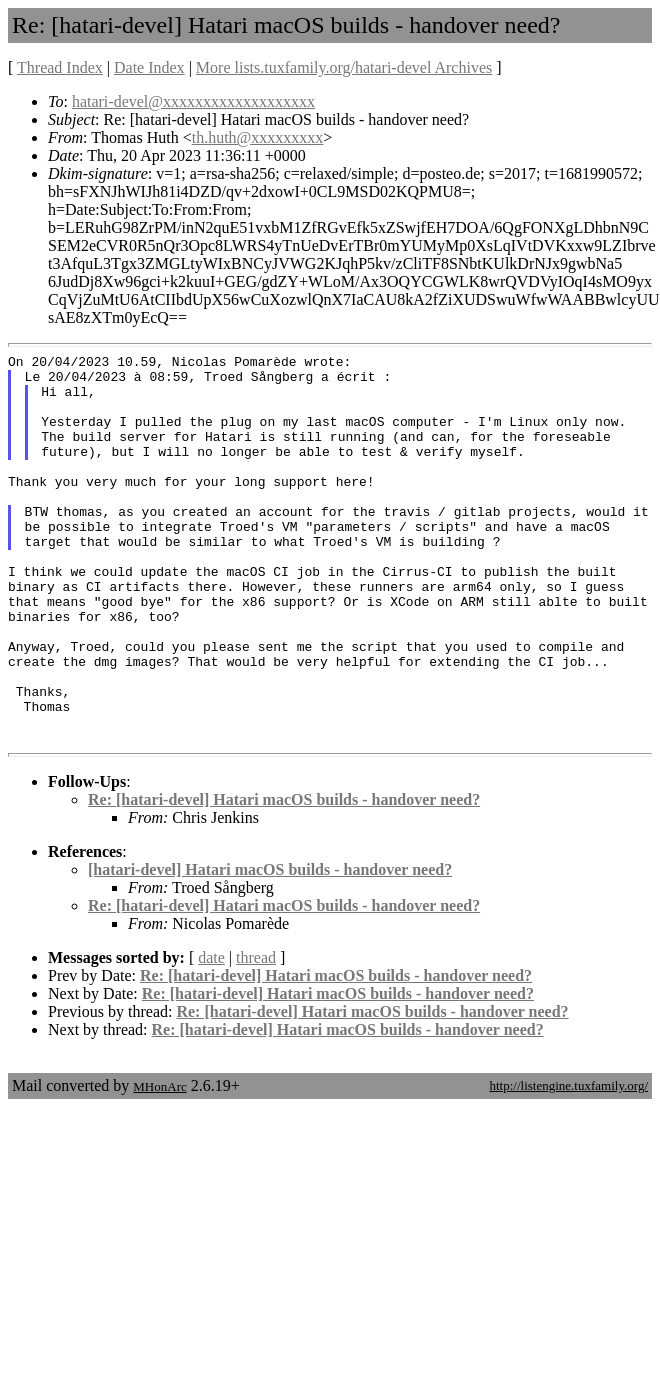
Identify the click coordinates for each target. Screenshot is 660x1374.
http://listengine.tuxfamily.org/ (568, 1163)
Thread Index (60, 67)
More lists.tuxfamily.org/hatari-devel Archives (344, 67)
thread (256, 1035)
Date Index (149, 67)
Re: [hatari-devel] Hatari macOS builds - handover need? (284, 877)
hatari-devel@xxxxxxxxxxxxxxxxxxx (193, 101)
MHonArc (159, 1164)
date (211, 1035)
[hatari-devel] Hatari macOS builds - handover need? (270, 947)
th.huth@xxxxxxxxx (258, 137)
